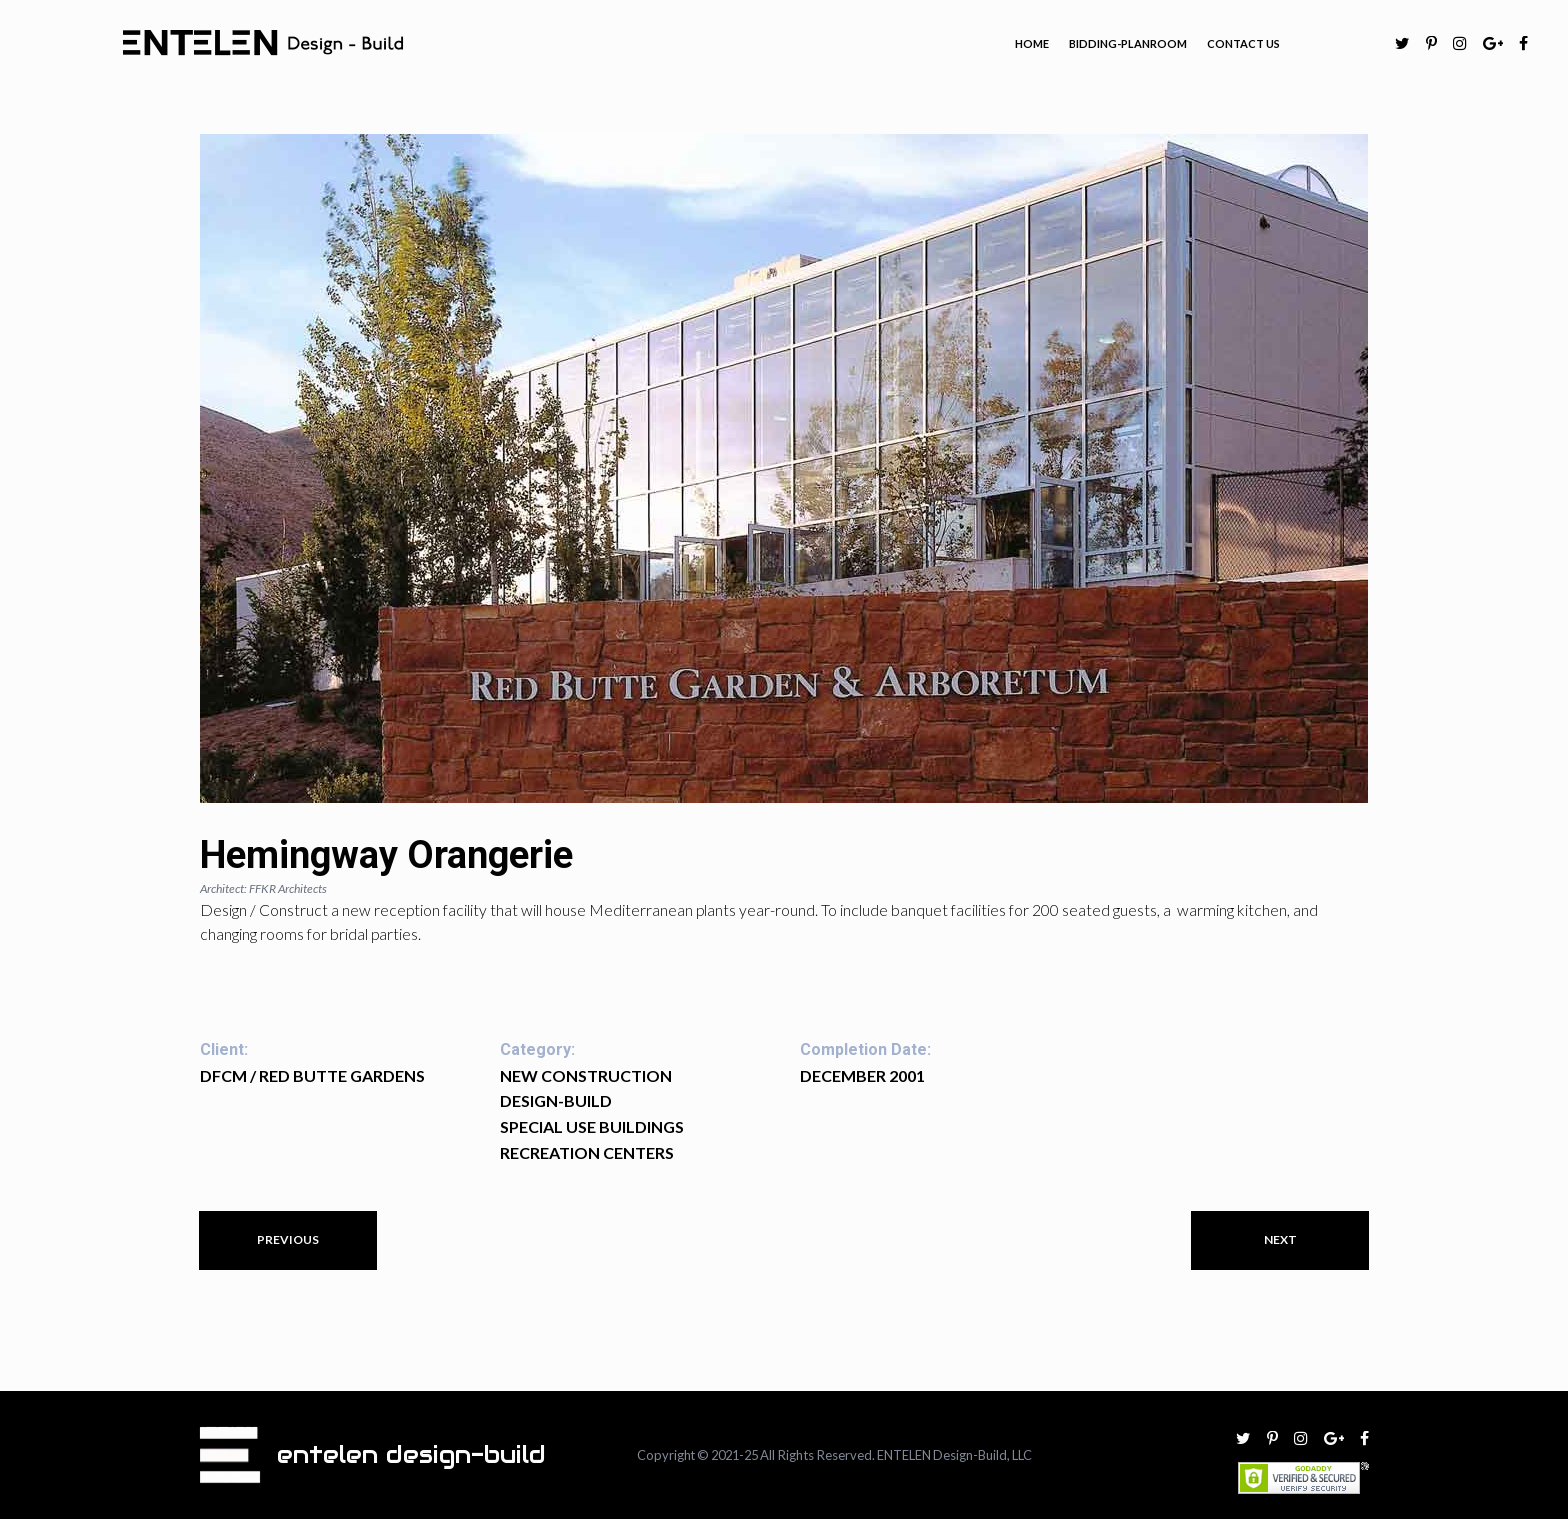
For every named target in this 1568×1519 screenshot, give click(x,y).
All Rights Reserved (819, 1455)
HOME (1032, 43)
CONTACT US (1243, 43)
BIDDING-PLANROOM (1128, 43)
